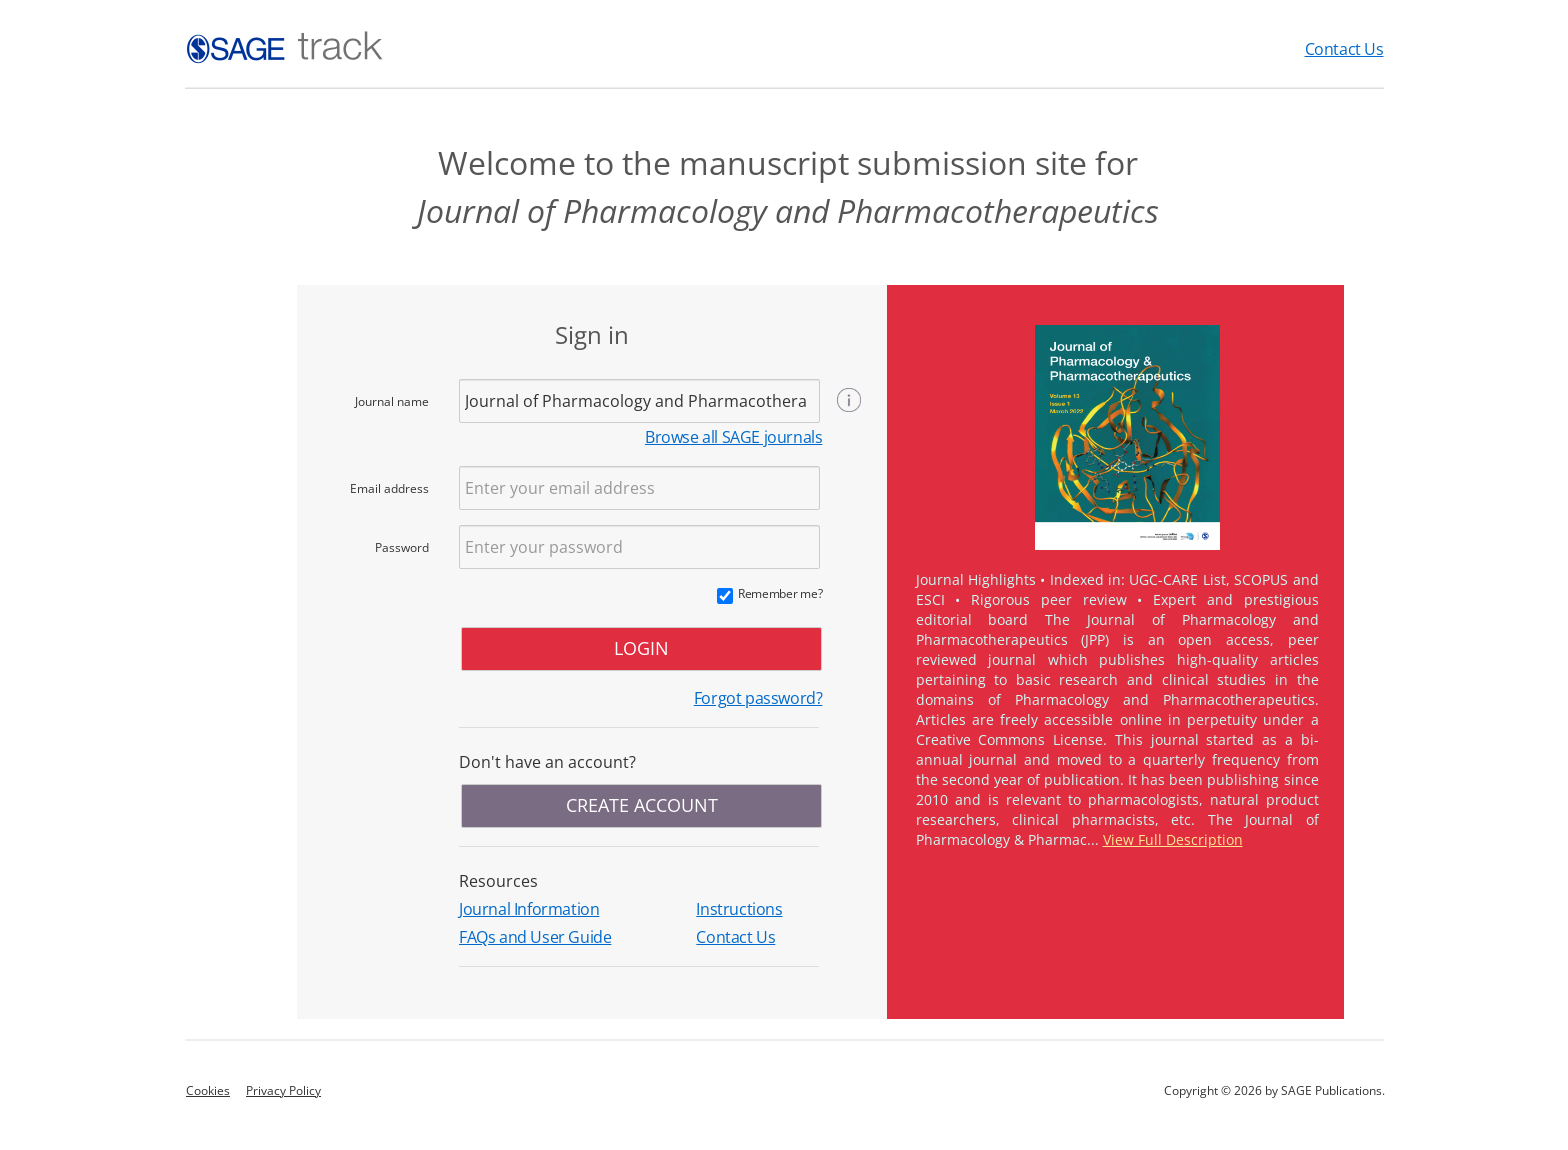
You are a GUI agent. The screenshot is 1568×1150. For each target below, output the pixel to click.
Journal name (392, 401)
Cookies (208, 1090)
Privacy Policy (283, 1090)
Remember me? (780, 593)
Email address (389, 488)
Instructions (739, 909)
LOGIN (641, 648)
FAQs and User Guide (535, 937)
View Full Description (1173, 839)
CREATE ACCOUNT (642, 805)
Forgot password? (758, 698)
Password (402, 547)
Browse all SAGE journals (733, 437)
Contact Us (1344, 49)
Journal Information (529, 909)
